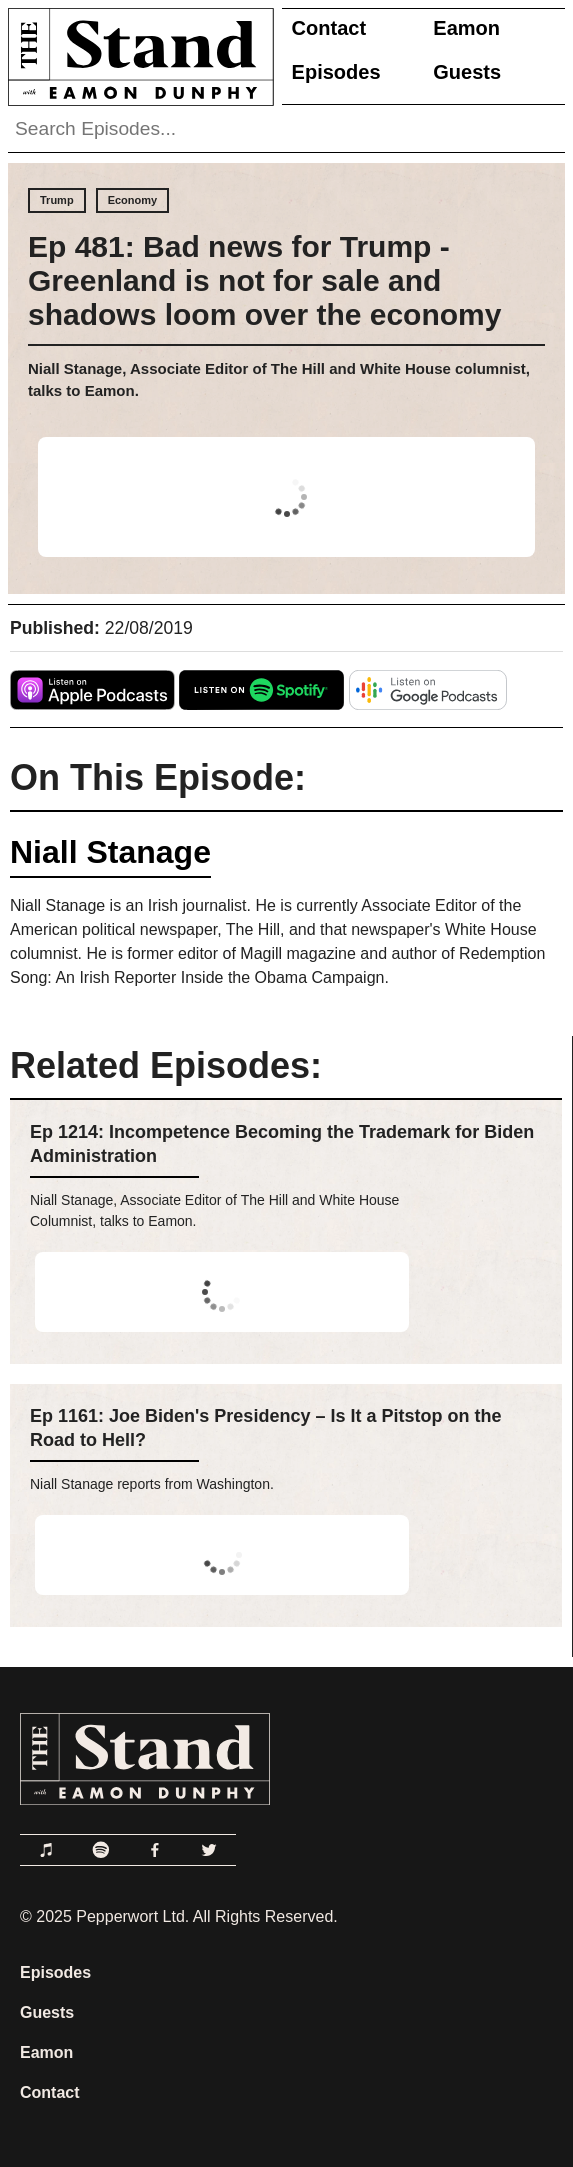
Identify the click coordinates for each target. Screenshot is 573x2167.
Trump (57, 200)
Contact (329, 28)
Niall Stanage (110, 852)
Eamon (466, 28)
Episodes (336, 72)
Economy (133, 200)
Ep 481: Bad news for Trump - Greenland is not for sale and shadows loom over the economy (264, 280)
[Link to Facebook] (155, 1850)
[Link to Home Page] (137, 56)
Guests (467, 72)
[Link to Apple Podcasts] (47, 1850)
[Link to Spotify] (101, 1850)
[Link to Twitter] (209, 1850)
